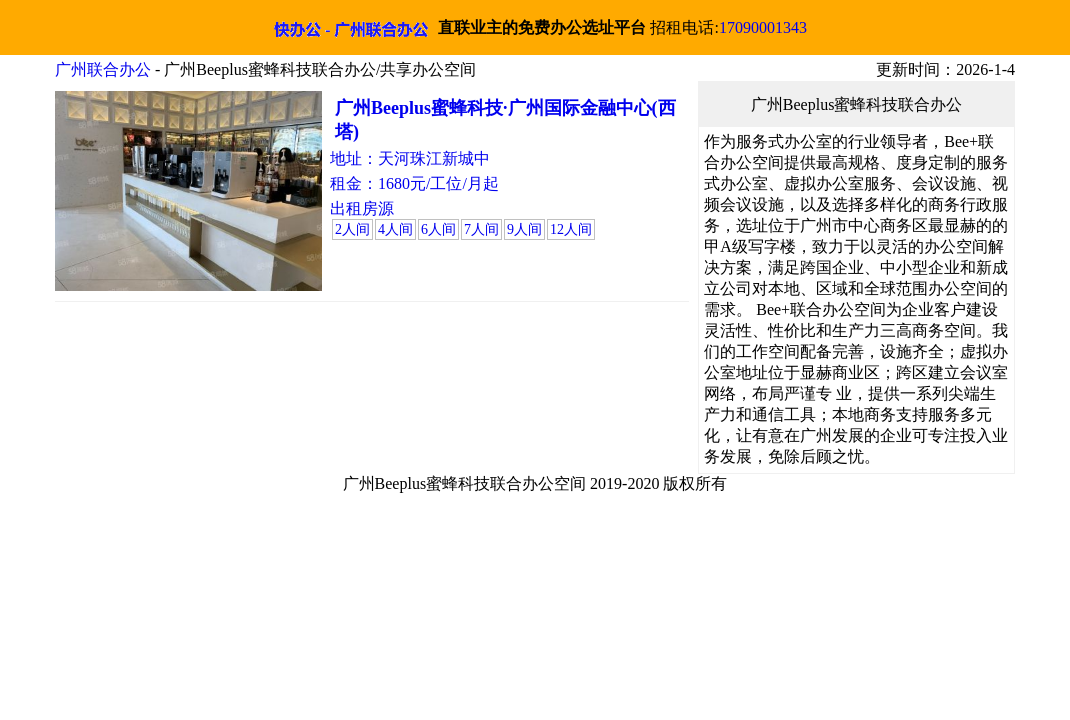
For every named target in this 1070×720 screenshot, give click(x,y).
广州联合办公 (103, 69)
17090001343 (763, 27)
